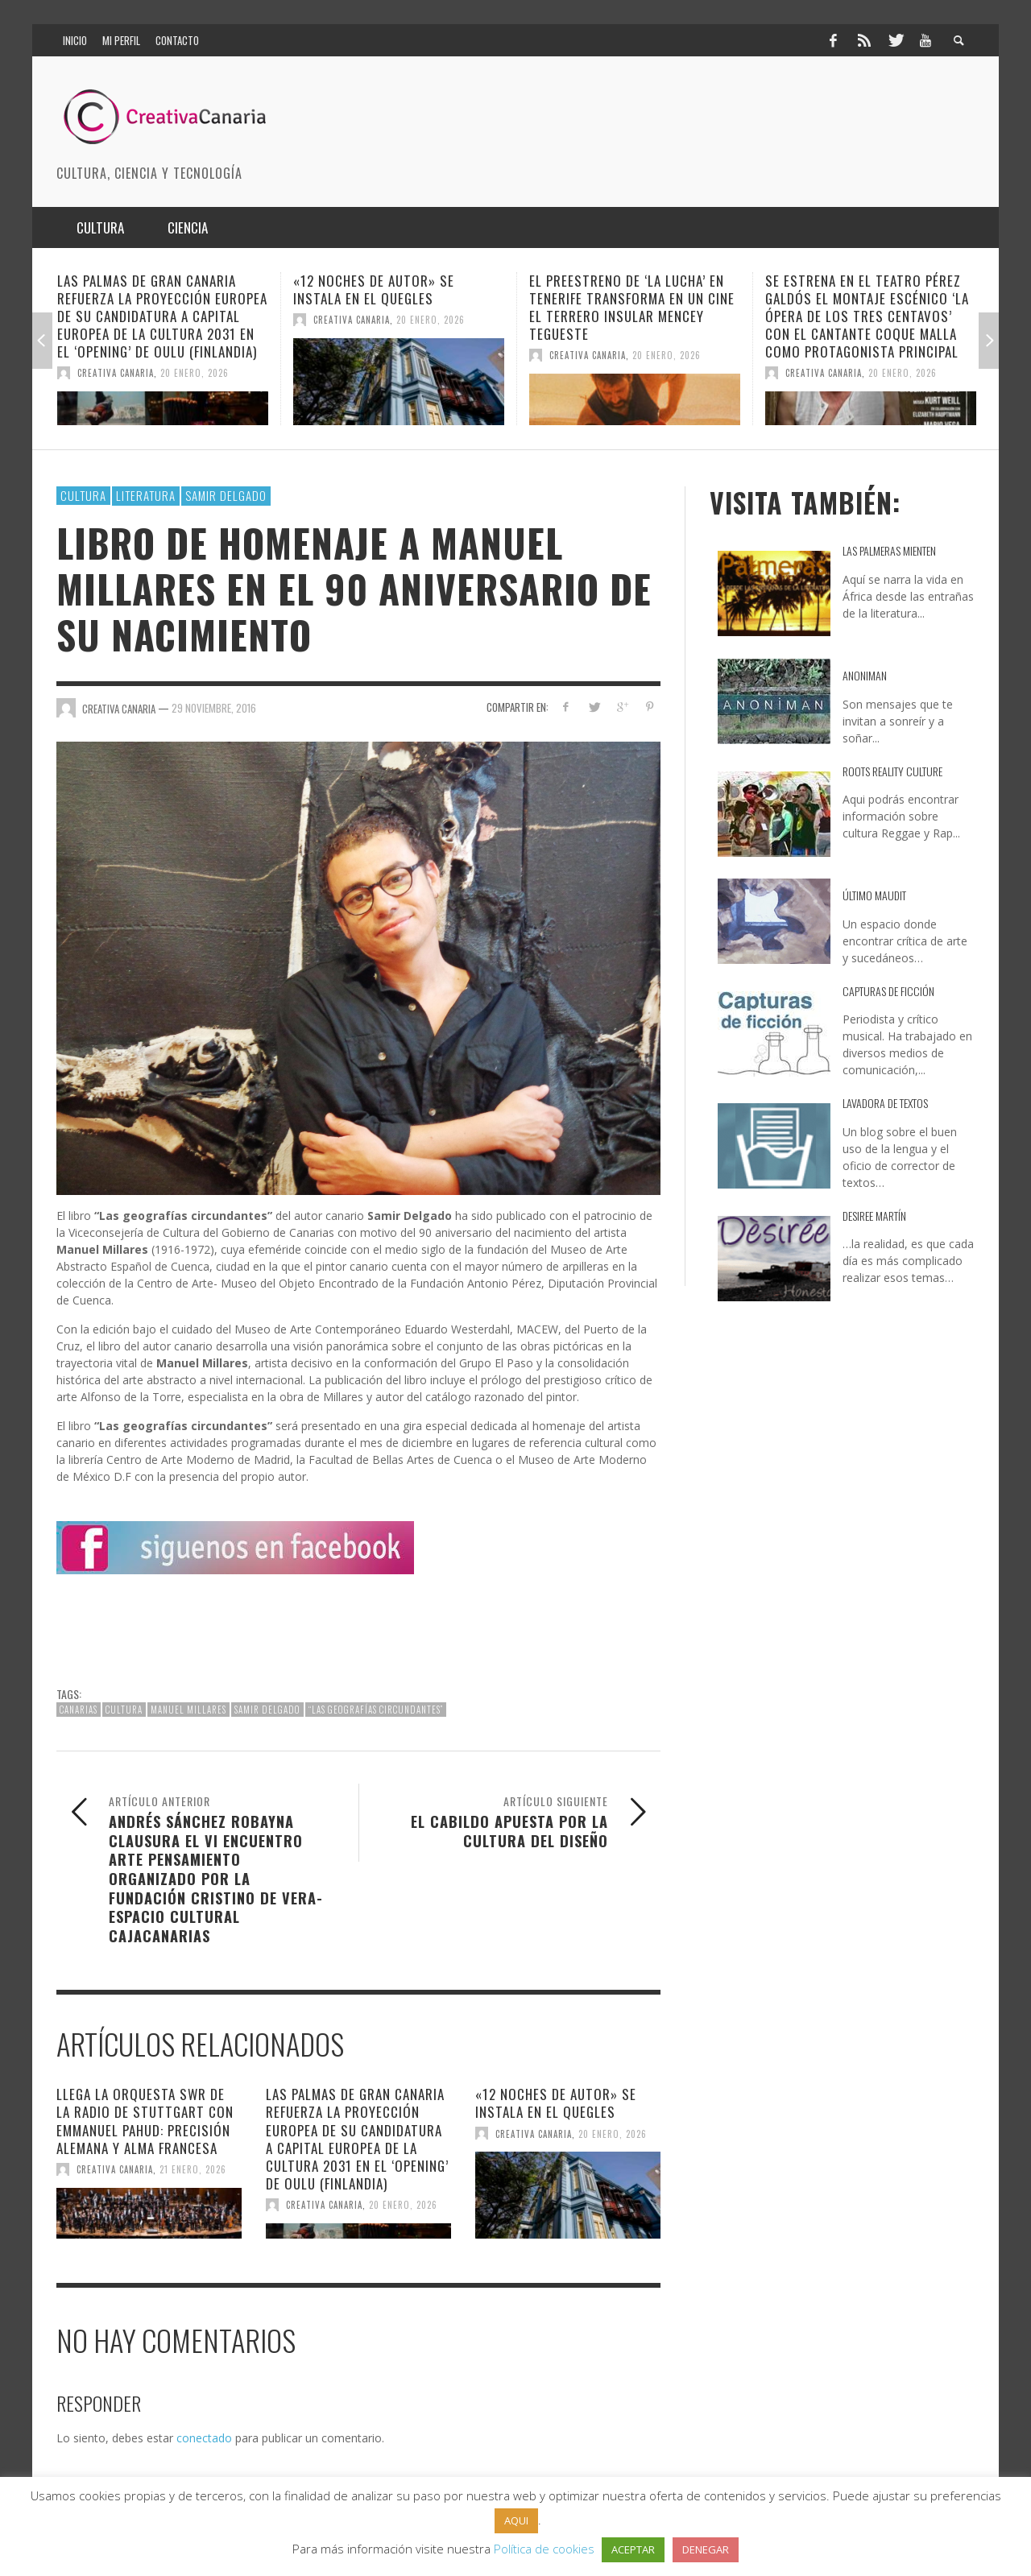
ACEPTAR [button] (633, 2549)
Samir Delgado (226, 495)
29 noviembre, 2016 (214, 708)
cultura (124, 1709)
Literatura (146, 495)
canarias (78, 1709)
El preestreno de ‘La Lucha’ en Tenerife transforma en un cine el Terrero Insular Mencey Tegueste (632, 307)
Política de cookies (544, 2549)
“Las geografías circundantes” (375, 1709)
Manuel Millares (188, 1709)
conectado (204, 2438)
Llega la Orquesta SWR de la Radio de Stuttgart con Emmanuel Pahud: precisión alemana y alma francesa (145, 2120)
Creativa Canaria (115, 372)
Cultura (83, 495)
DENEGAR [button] (705, 2549)
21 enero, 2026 (192, 2169)
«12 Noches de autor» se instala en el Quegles (373, 289)
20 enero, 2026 (194, 372)
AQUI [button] (516, 2520)
